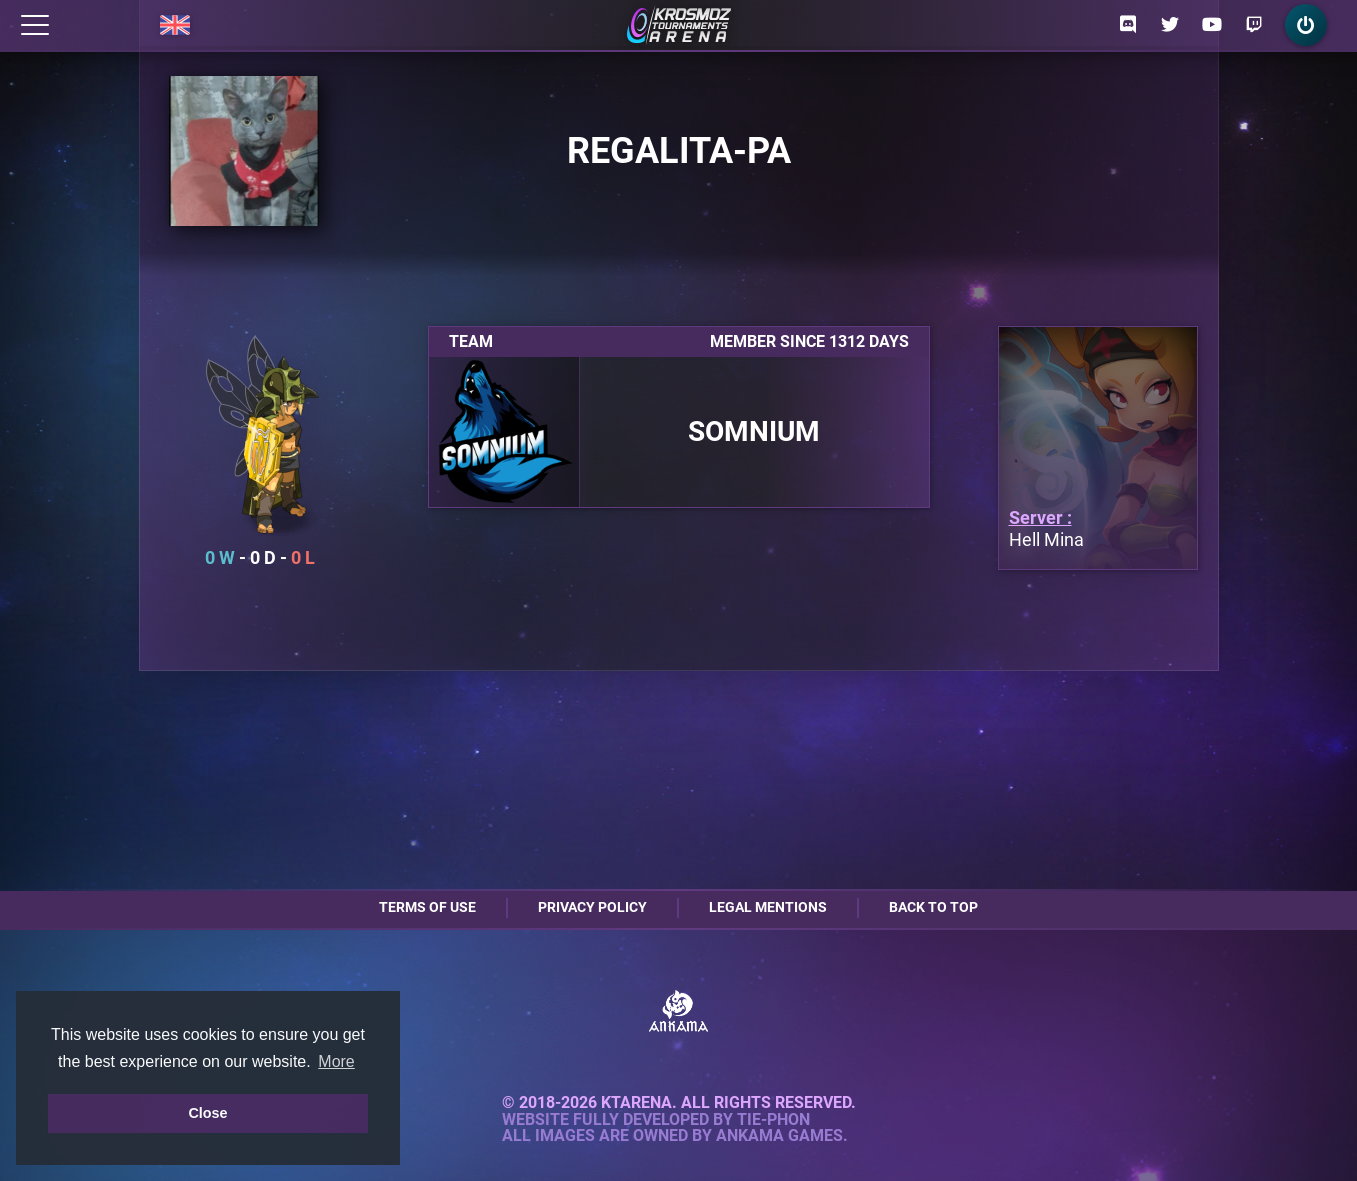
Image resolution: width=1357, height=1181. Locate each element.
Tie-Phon (773, 1120)
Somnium (754, 432)
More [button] (336, 1061)
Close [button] (207, 1113)
